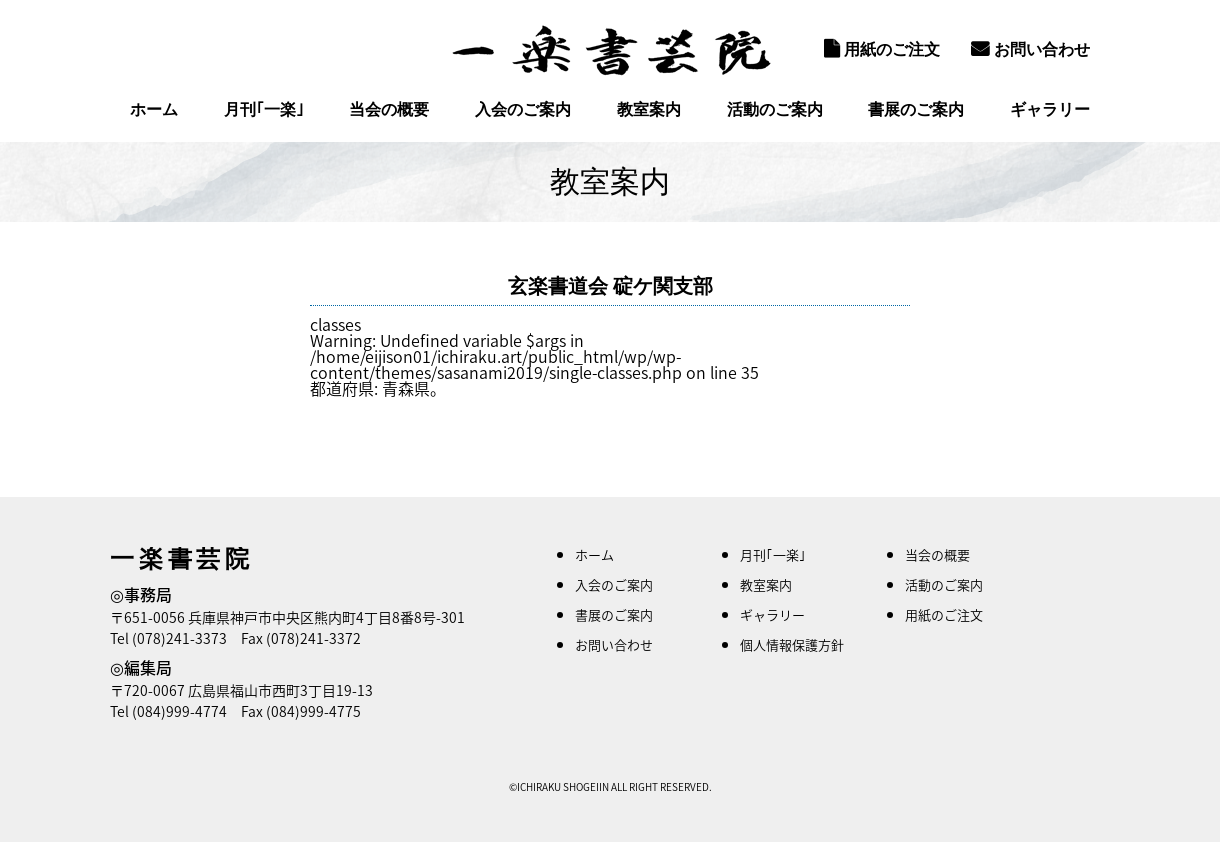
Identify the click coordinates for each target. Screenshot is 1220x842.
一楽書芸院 (610, 50)
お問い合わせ (1030, 49)
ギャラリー (1050, 109)
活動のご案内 (775, 109)
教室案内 (649, 109)
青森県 (406, 388)
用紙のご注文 (882, 49)
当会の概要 (389, 109)
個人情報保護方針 (792, 644)
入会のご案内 (523, 109)
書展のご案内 (916, 109)
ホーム (154, 109)
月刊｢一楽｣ (264, 109)
